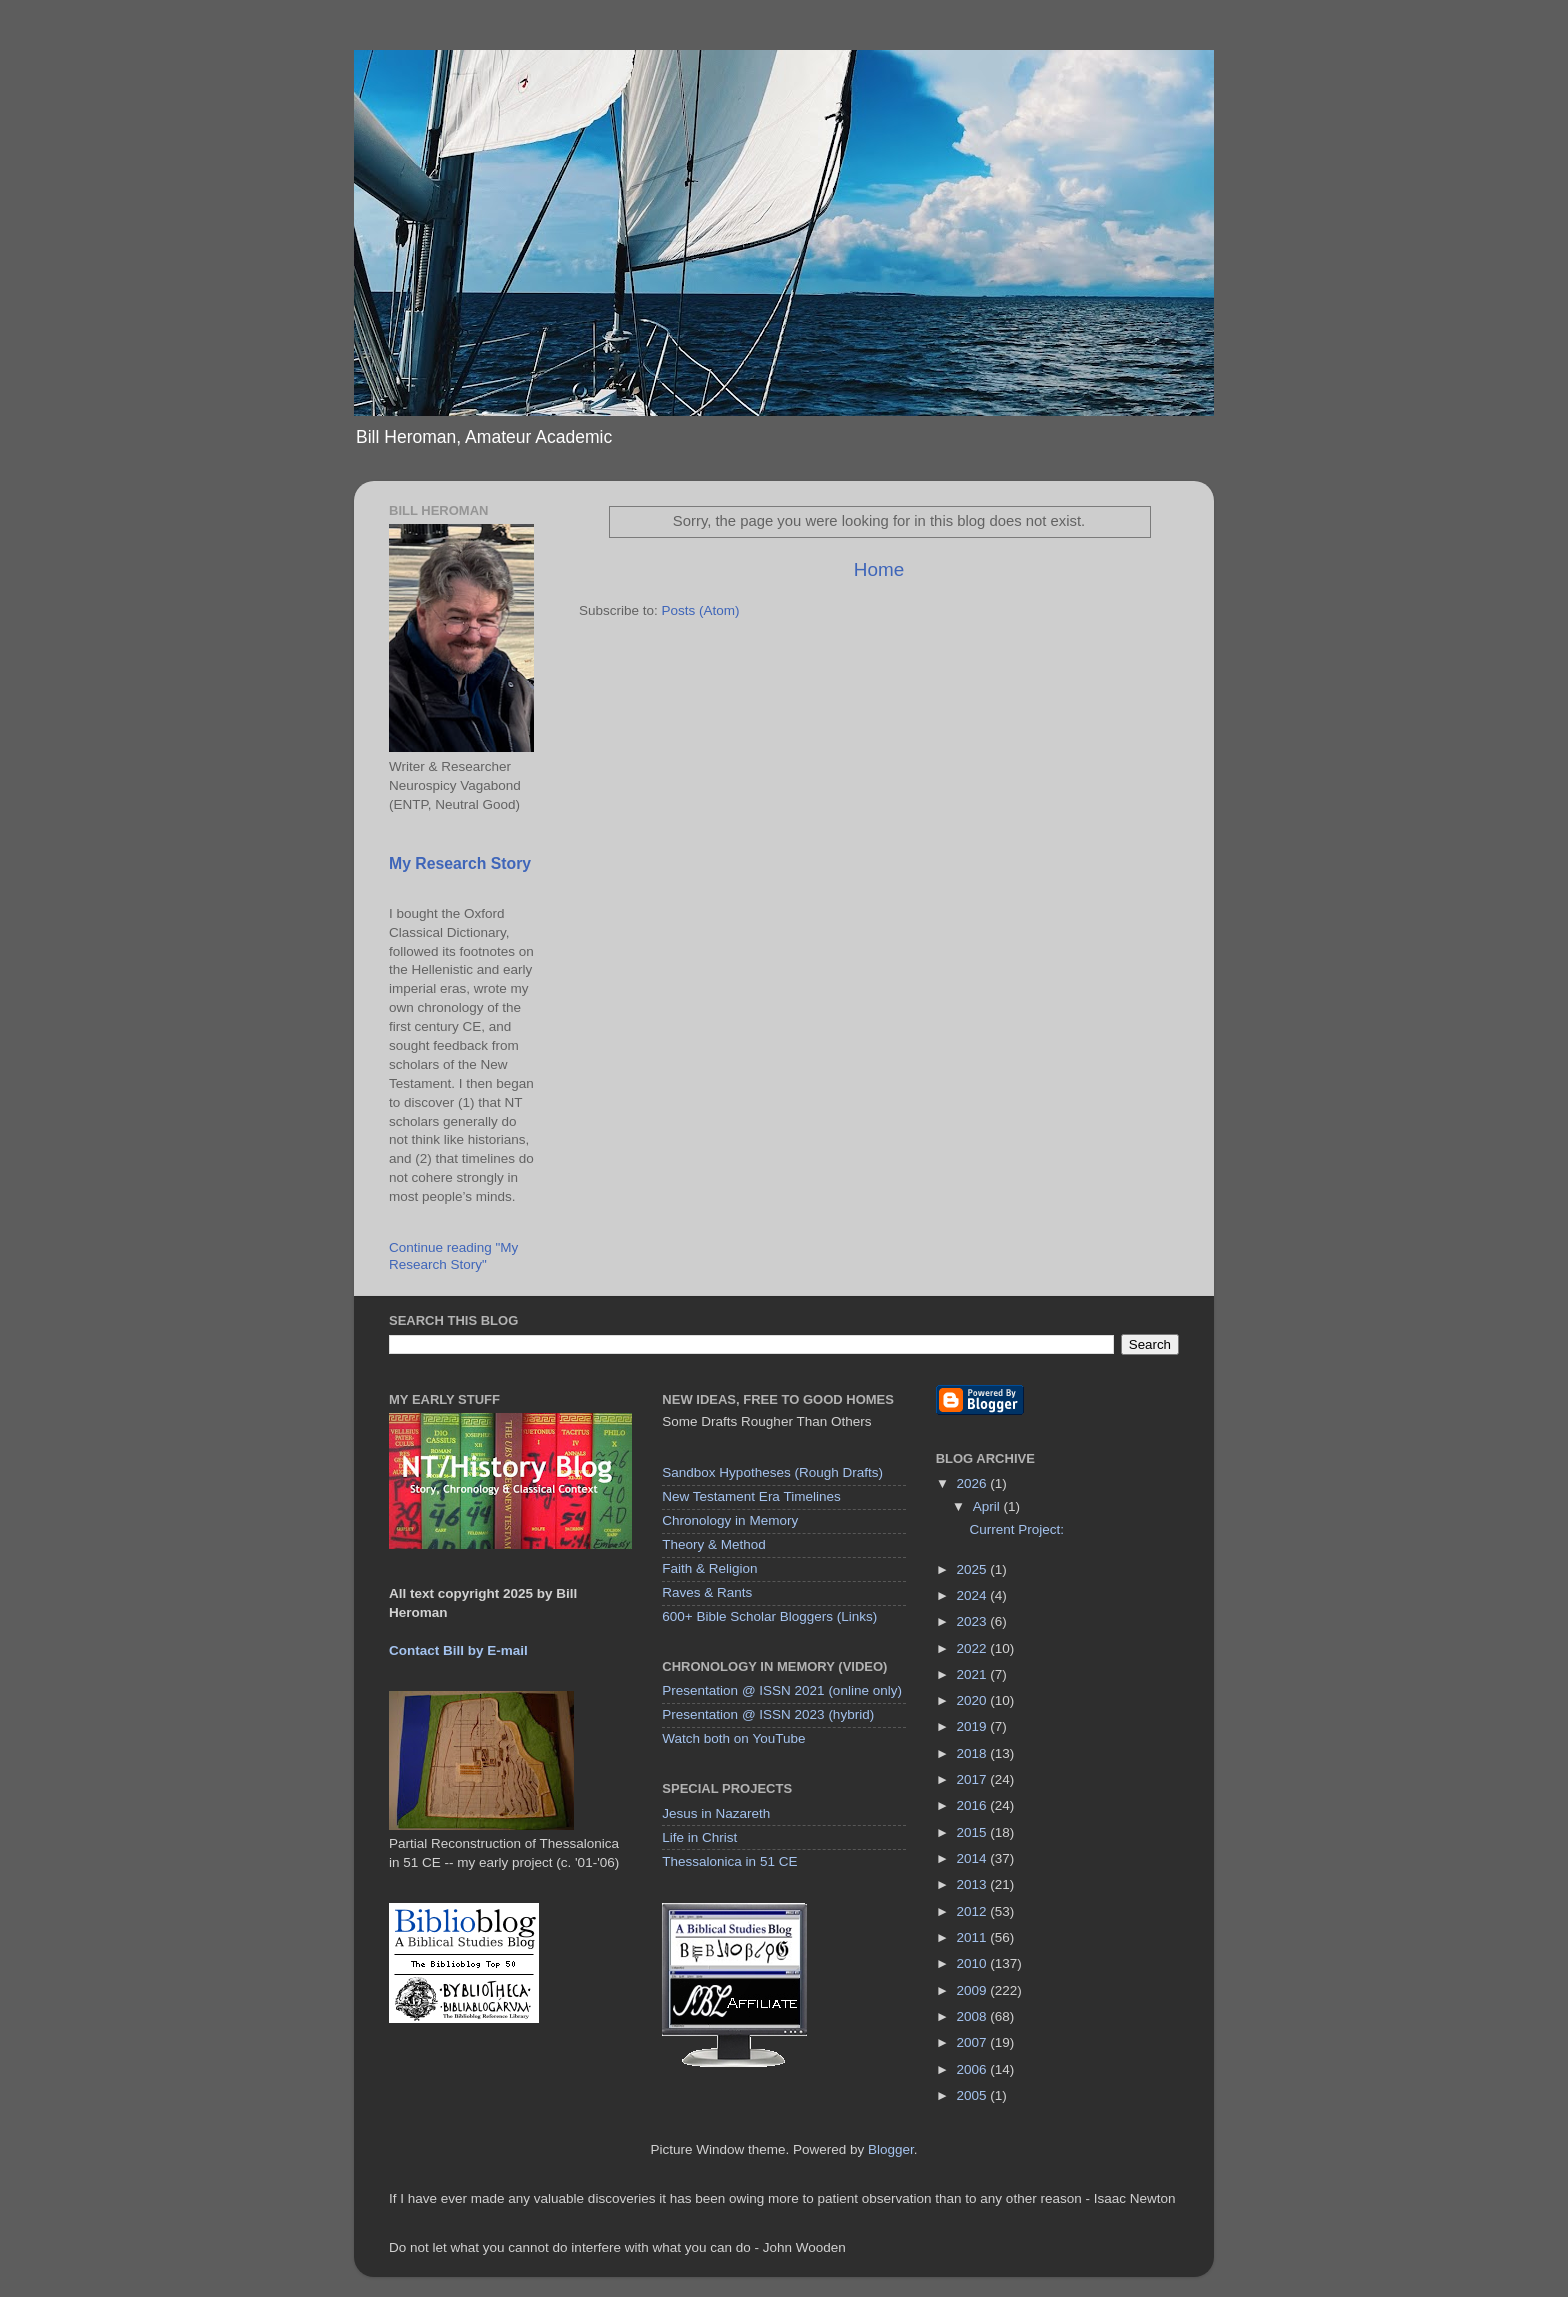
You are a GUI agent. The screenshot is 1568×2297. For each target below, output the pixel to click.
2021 (974, 1674)
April (988, 1506)
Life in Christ (699, 1837)
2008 (974, 2016)
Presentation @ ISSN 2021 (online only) (782, 1690)
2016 (974, 1805)
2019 (974, 1726)
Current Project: (1016, 1529)
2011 (974, 1937)
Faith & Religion (709, 1568)
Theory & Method (714, 1544)
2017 (974, 1779)
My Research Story (460, 863)
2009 (974, 1990)
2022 (974, 1648)
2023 (974, 1621)
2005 (974, 2095)
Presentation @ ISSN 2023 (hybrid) (768, 1714)
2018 (974, 1753)
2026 (974, 1483)
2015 (974, 1832)
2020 (974, 1700)
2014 (974, 1858)
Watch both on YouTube (733, 1738)
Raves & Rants (707, 1592)
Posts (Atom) (701, 610)
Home (879, 569)
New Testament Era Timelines (751, 1496)
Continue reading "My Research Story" (453, 1255)
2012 (974, 1911)
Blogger (891, 2149)
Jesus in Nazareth (716, 1813)
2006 (974, 2069)
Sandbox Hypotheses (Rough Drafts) (772, 1472)
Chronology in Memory (730, 1520)
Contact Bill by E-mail (458, 1650)
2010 (974, 1963)
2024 (974, 1595)
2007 (974, 2042)
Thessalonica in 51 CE (729, 1861)
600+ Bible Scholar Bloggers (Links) (769, 1616)
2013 (974, 1884)
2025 (974, 1569)
